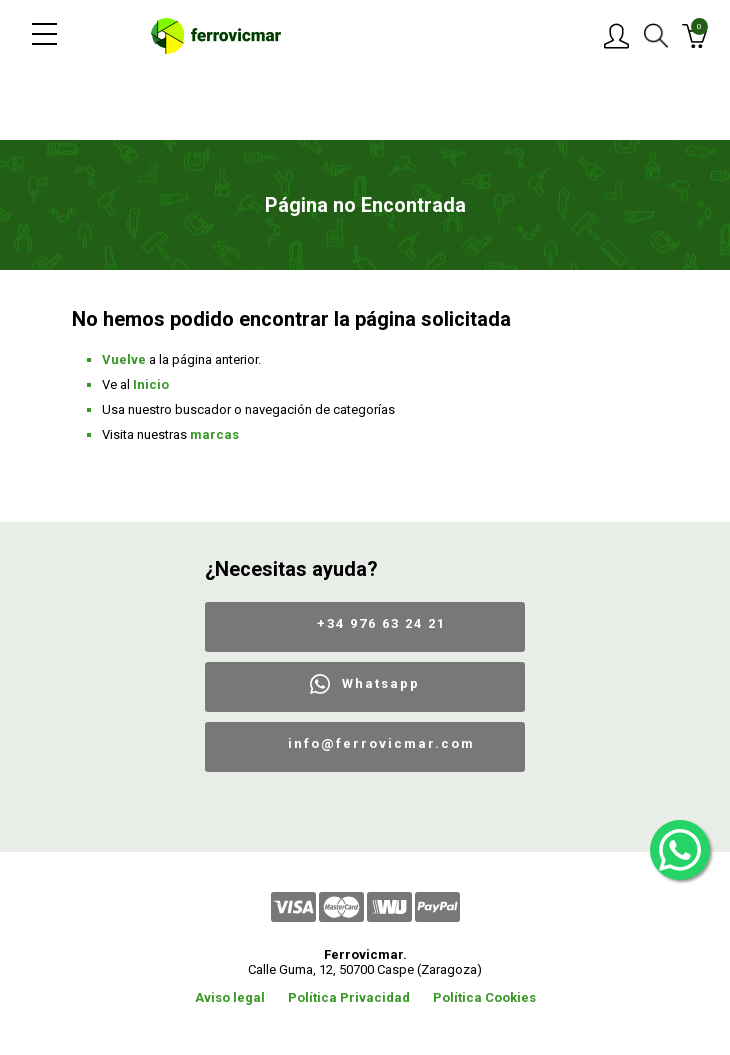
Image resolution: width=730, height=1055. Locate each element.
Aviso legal (230, 997)
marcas (214, 434)
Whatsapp (381, 683)
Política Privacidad (349, 997)
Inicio (151, 384)
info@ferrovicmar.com (381, 743)
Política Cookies (484, 997)
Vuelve (124, 359)
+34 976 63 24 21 (381, 623)
